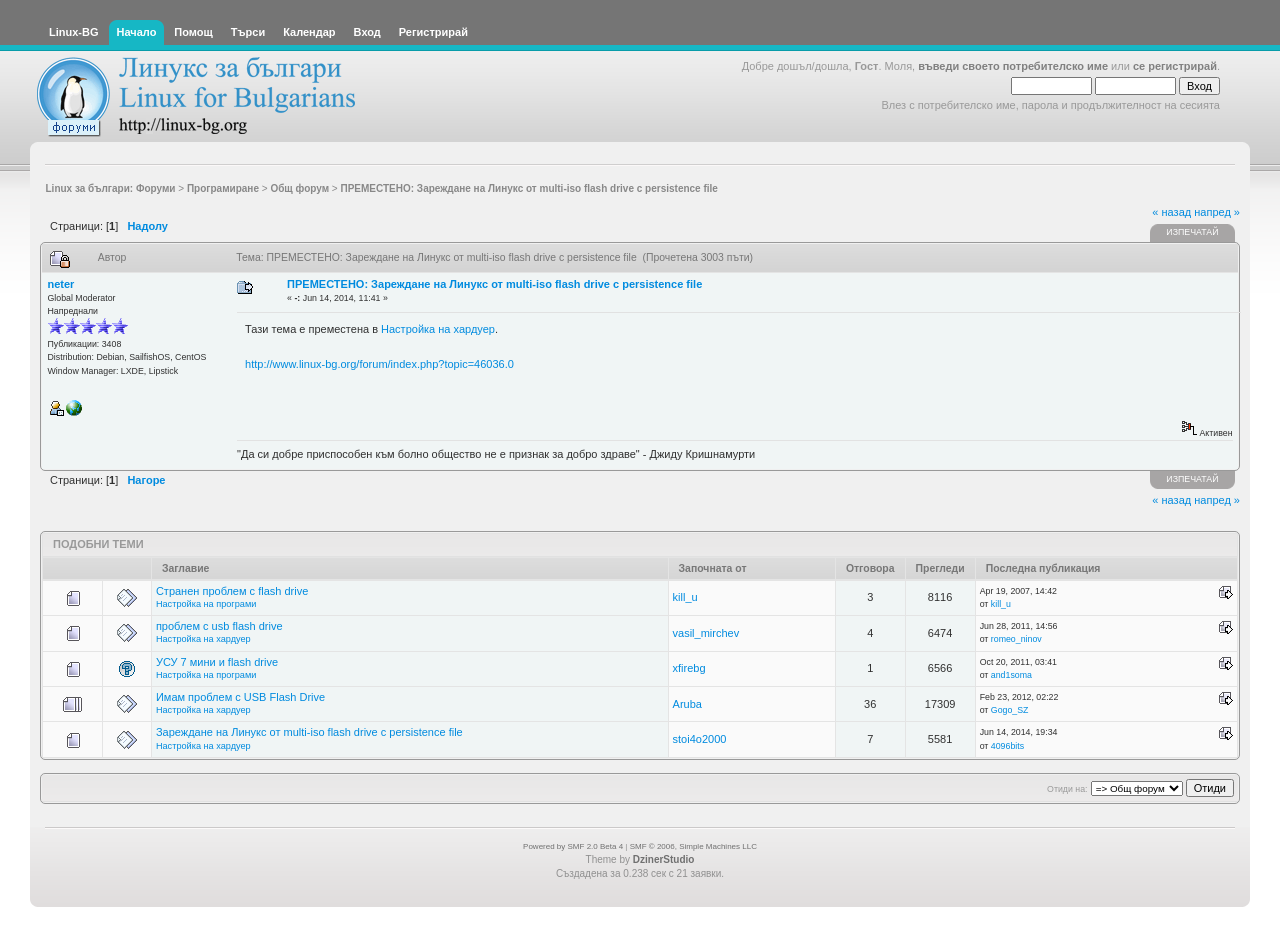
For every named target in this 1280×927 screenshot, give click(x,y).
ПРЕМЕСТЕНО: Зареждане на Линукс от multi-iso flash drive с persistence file (494, 284)
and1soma (1011, 675)
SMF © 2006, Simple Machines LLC (693, 846)
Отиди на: (1067, 789)
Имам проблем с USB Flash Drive (240, 697)
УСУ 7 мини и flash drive (217, 662)
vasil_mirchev (706, 633)
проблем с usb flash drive (219, 626)
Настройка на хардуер (438, 329)
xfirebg (689, 668)
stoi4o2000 (700, 739)
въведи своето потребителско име (1013, 66)
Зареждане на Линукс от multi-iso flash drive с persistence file (309, 732)
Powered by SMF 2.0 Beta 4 (573, 846)
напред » (1217, 212)
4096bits (1007, 746)
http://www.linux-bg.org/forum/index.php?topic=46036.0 (379, 364)
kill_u (685, 597)
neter (61, 284)
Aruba (687, 704)
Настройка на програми (206, 604)
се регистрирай (1175, 66)
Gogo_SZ (1010, 710)
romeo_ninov (1016, 639)
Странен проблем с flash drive (232, 591)
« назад (1171, 212)
